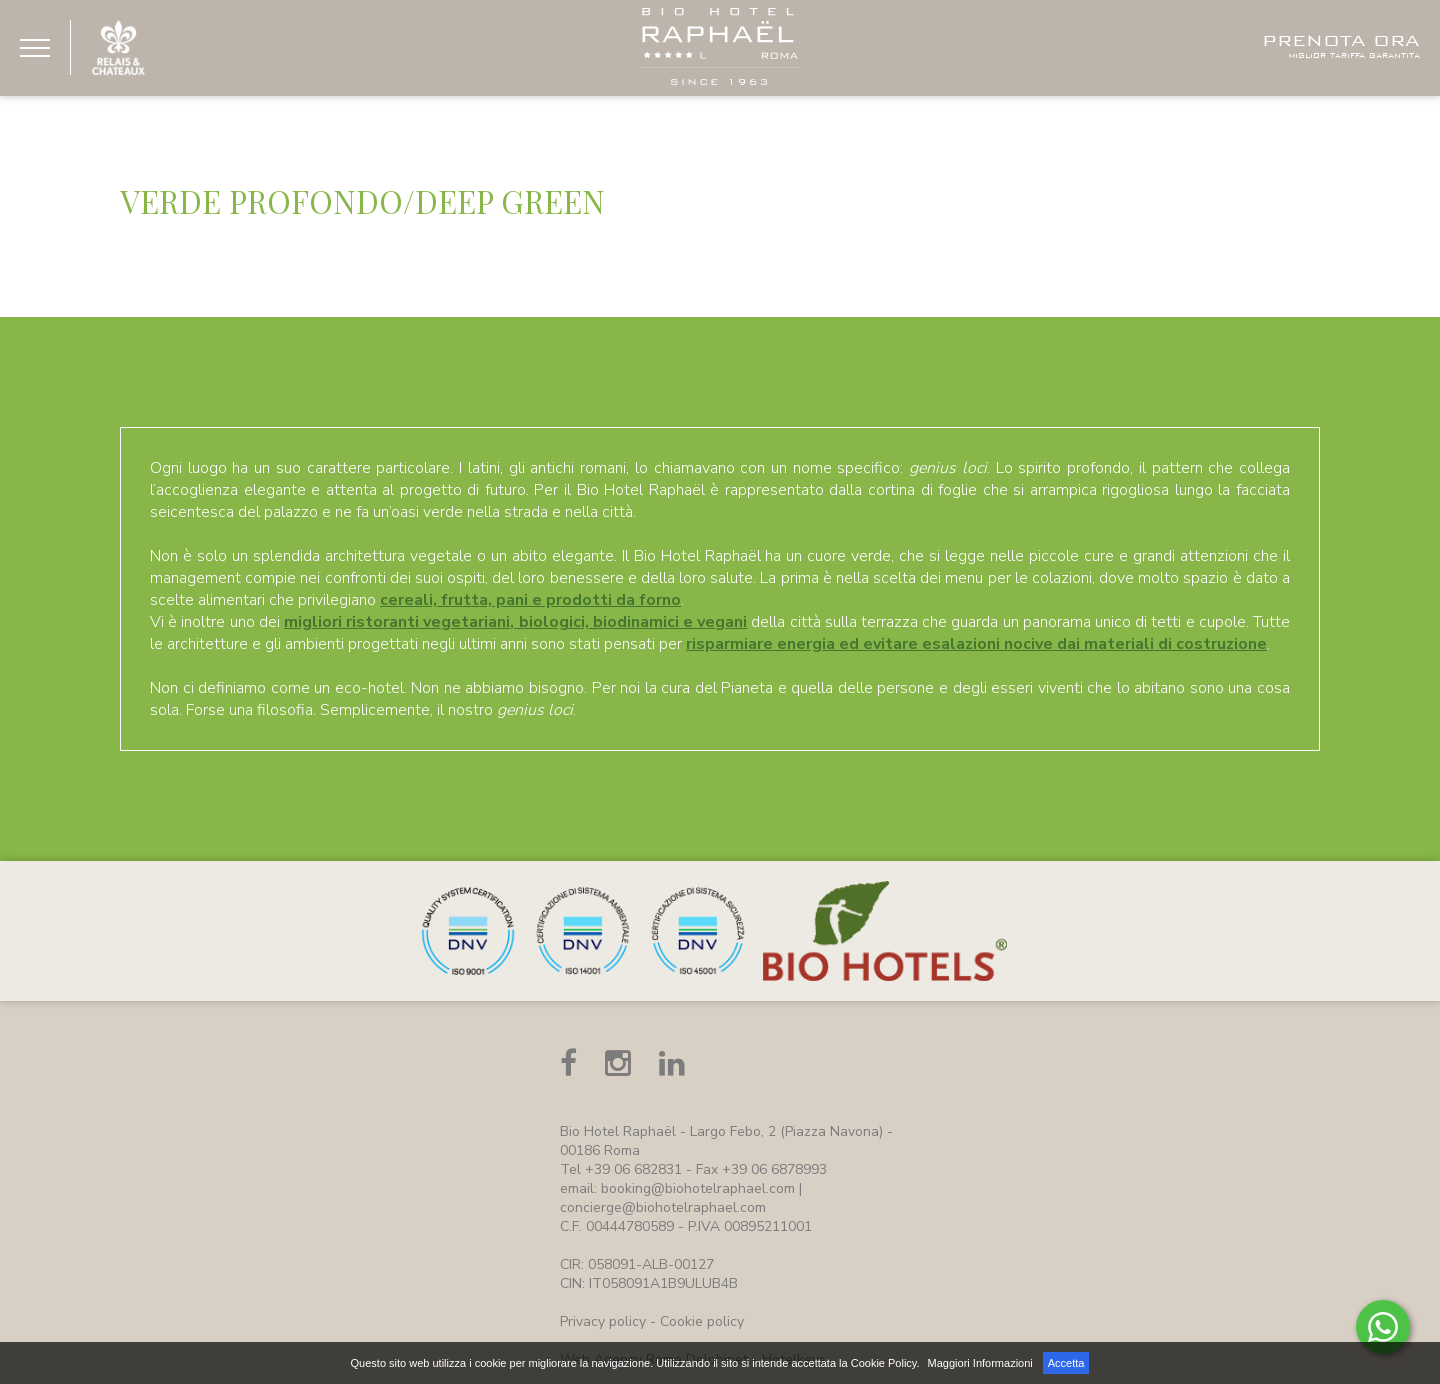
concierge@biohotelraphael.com (663, 1207)
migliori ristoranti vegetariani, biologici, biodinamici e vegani (515, 622)
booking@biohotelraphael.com (698, 1188)
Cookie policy (702, 1321)
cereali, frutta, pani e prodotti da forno (530, 600)
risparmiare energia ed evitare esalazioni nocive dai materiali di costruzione (976, 644)
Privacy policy (603, 1321)
